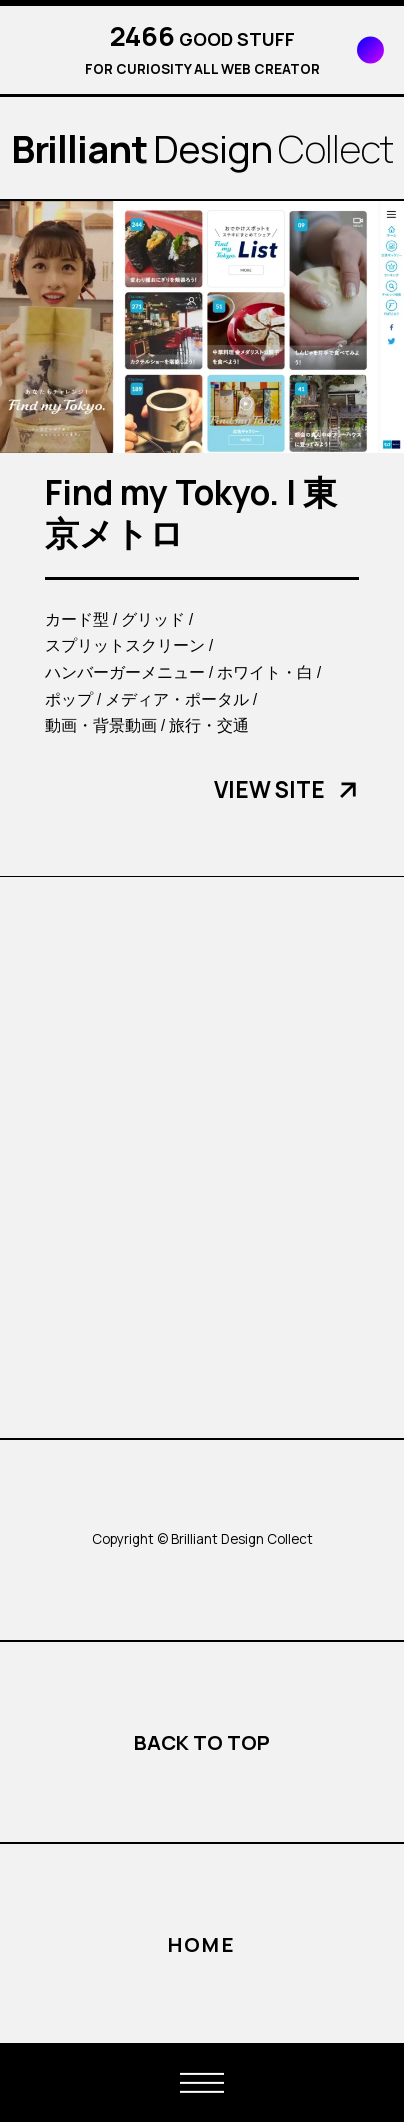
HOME (201, 1944)
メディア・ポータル (177, 699)
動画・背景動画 (101, 725)
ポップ (69, 699)
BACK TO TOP (202, 1742)
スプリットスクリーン (125, 645)
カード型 (77, 619)
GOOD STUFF (202, 39)
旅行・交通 (209, 725)
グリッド (153, 619)
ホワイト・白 (265, 672)
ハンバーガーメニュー (125, 672)
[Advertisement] (202, 1157)
